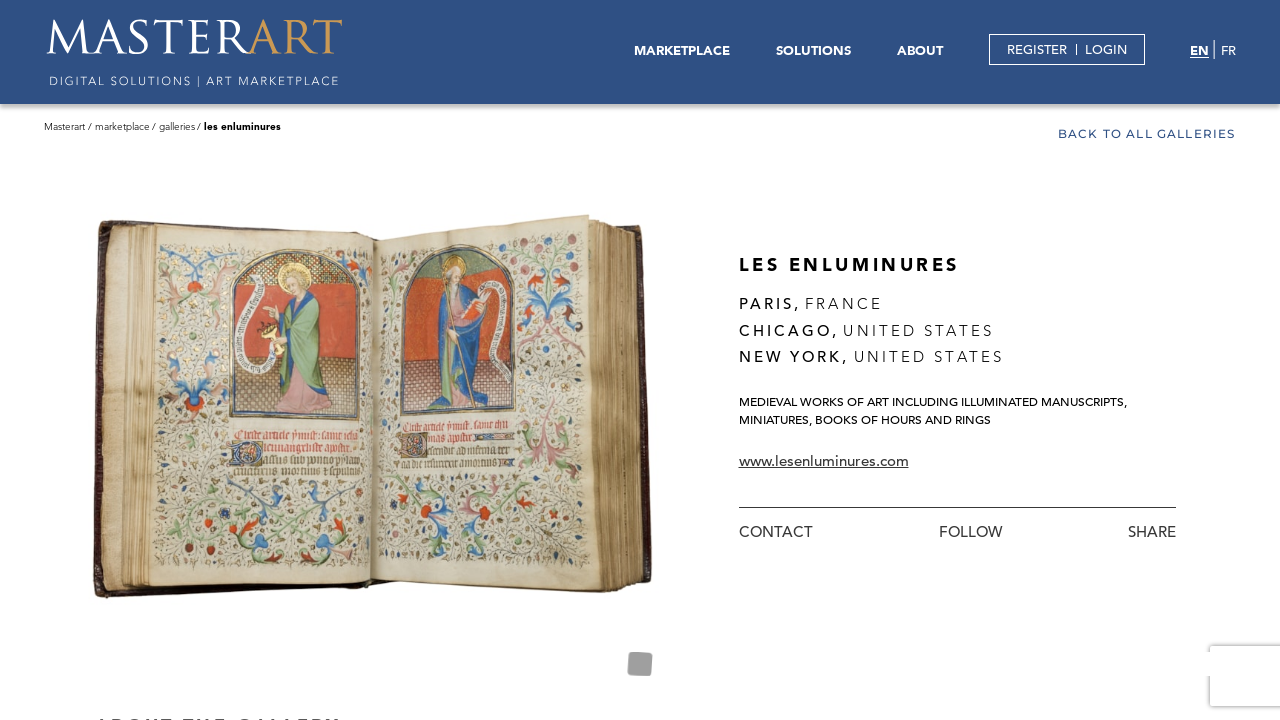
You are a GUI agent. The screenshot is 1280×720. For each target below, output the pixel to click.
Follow (970, 532)
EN (1199, 50)
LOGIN (1106, 49)
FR (1228, 50)
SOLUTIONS (813, 50)
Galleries (177, 126)
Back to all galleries (1147, 135)
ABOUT (920, 50)
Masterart (64, 126)
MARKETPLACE (682, 50)
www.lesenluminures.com (824, 460)
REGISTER (1037, 49)
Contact (776, 532)
